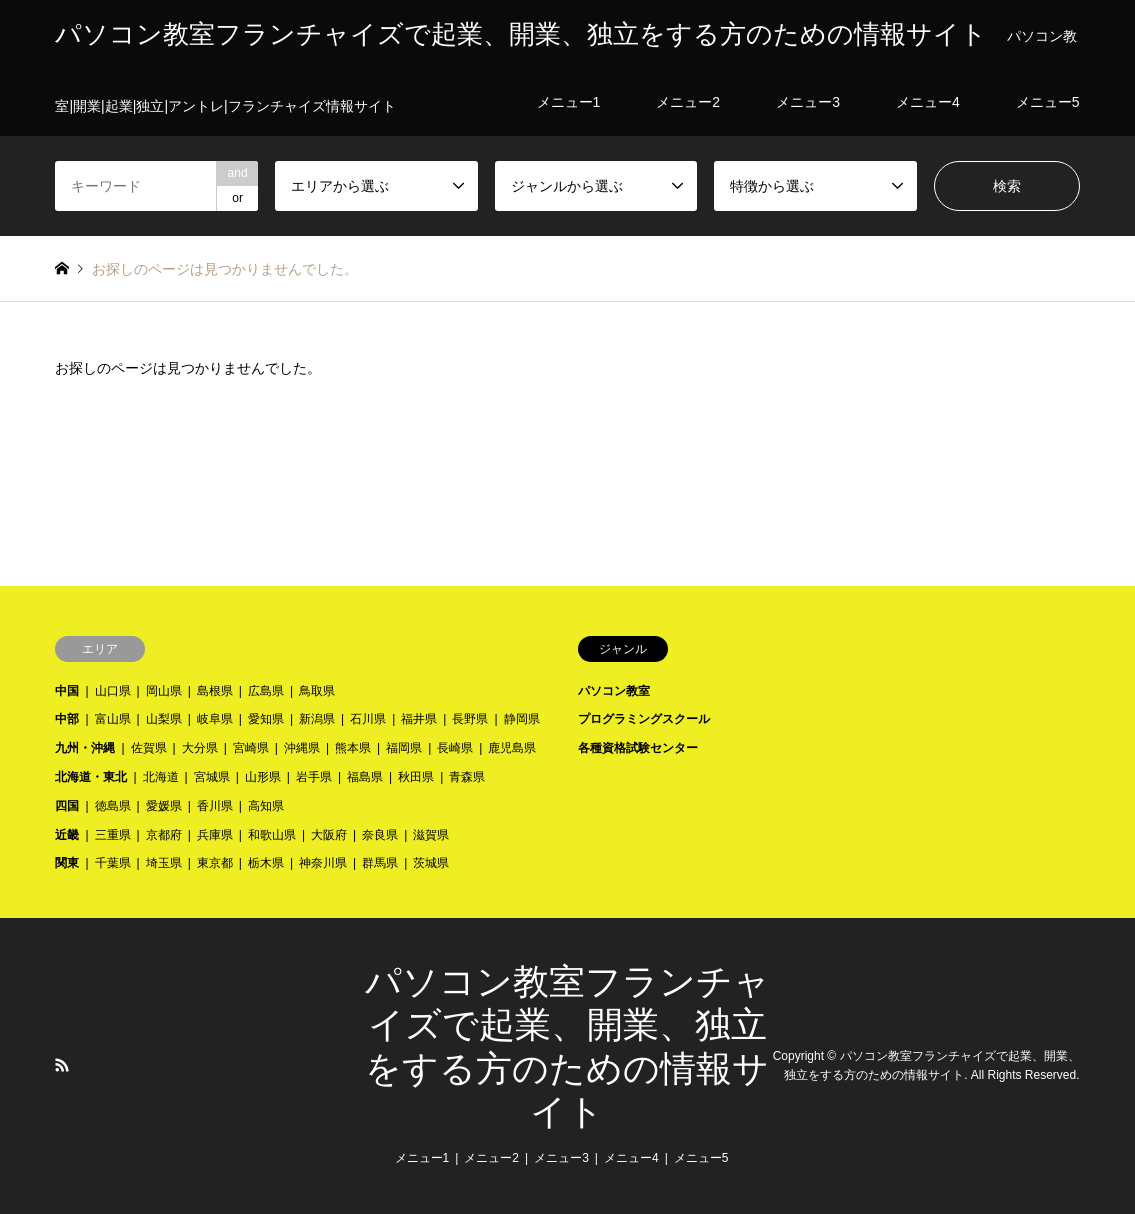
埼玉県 (164, 863)
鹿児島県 (512, 748)
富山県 (113, 719)
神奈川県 (323, 863)
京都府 (164, 835)
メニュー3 (561, 1158)
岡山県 (164, 691)
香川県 (215, 806)
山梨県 (164, 719)
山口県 (113, 691)
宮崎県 (251, 748)
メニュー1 (422, 1158)
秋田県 (416, 777)
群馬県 (380, 863)
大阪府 (329, 835)
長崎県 (455, 748)
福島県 (365, 777)
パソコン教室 (614, 691)
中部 (67, 719)
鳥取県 (317, 691)
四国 (67, 806)
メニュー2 (491, 1158)
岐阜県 (215, 719)
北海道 (161, 777)
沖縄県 (302, 748)
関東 (67, 863)
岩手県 (314, 777)
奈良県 (380, 835)
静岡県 (522, 719)
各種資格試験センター (638, 748)
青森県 (467, 777)
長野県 (470, 719)
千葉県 (113, 863)
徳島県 (113, 806)
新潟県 (317, 719)
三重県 (113, 835)
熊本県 (353, 748)
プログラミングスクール (644, 719)
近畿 (67, 835)
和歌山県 (272, 835)
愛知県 (266, 719)
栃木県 (266, 863)
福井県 (419, 719)
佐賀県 (149, 748)
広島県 (266, 691)
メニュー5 (701, 1158)
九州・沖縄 (85, 748)
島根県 (215, 691)
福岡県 (404, 748)
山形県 (263, 777)
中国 (67, 691)
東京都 (215, 863)
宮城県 (212, 777)
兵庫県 (215, 835)
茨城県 (431, 863)
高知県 (266, 806)
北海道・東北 (91, 777)
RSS (62, 1065)
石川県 (368, 719)
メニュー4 (631, 1158)
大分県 (200, 748)
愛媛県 (164, 806)
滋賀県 (431, 835)
